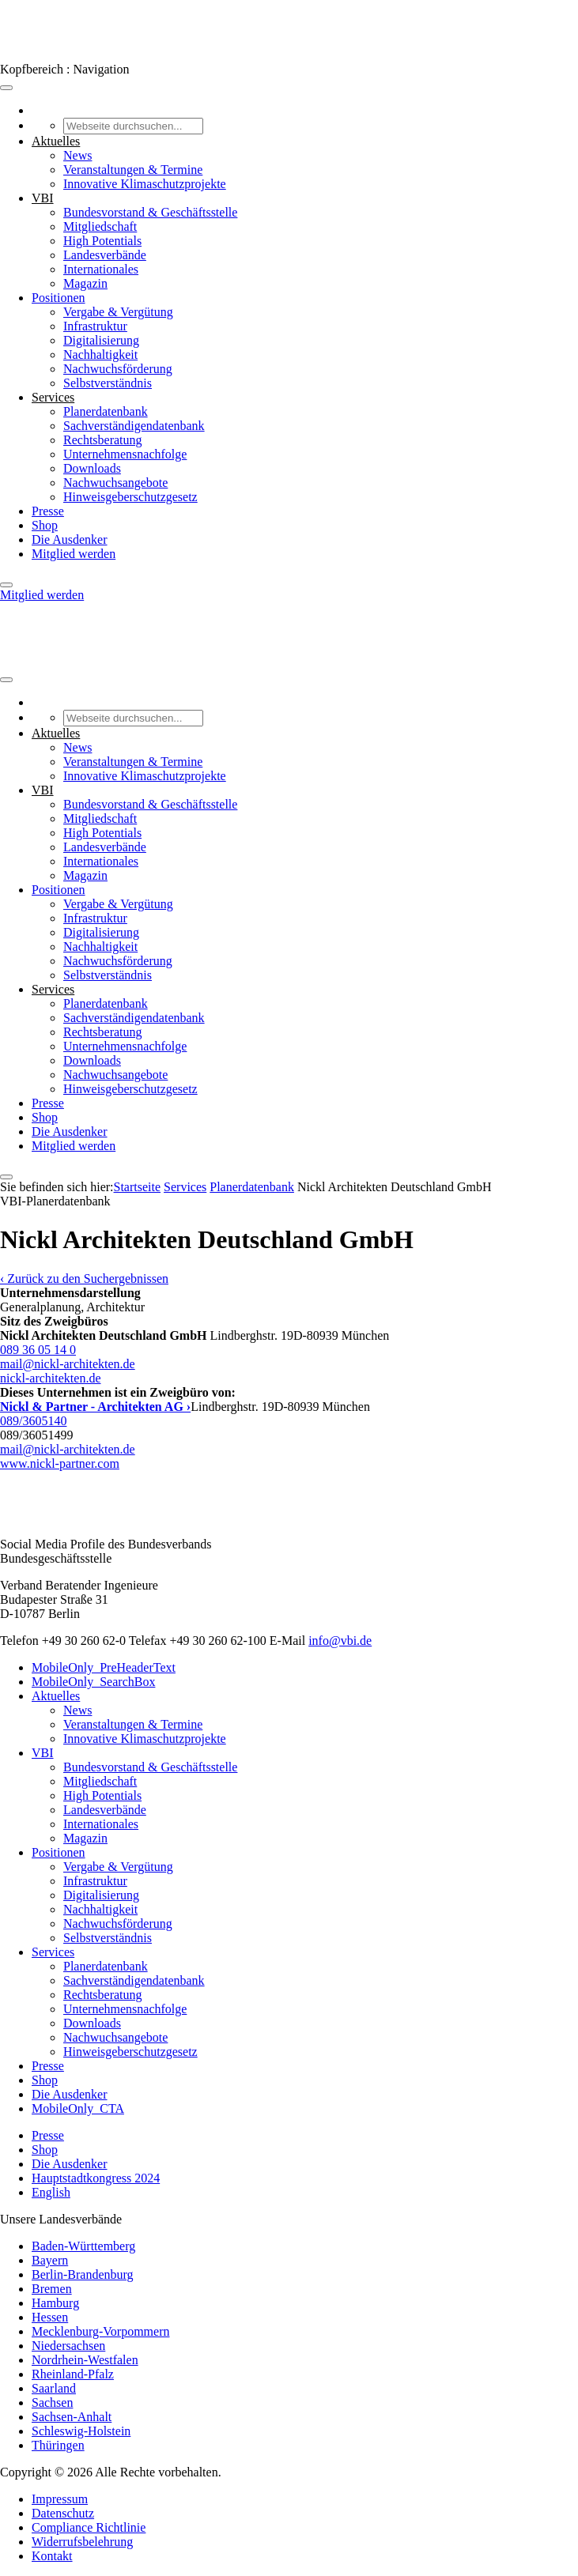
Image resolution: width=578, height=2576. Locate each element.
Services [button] (53, 397)
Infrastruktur (95, 326)
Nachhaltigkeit (100, 354)
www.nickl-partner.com (59, 1463)
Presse (48, 511)
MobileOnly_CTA (78, 2108)
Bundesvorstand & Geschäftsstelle (150, 212)
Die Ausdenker (70, 539)
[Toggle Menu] (6, 87)
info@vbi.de (340, 1640)
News (77, 155)
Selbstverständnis (107, 383)
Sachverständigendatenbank (134, 425)
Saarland (54, 2388)
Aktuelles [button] (56, 141)
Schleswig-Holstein (81, 2431)
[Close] (6, 585)
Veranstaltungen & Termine (132, 169)
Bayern (50, 2260)
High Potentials (102, 240)
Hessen (50, 2317)
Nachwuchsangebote (115, 482)
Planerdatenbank (105, 411)
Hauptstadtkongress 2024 (96, 2178)
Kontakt (52, 2556)
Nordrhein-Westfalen (85, 2360)
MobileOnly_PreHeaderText (104, 1667)
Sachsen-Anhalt (71, 2416)
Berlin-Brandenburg (83, 2274)
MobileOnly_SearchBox (93, 1681)
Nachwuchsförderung (117, 368)
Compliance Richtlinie (88, 2527)
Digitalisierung (101, 340)
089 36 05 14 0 (38, 1349)
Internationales (100, 269)
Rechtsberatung (102, 440)
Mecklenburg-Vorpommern (100, 2331)
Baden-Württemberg (83, 2246)
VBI (43, 1752)
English (51, 2192)
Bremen (52, 2288)
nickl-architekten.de (50, 1378)
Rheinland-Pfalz (73, 2374)
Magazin (85, 283)
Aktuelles (56, 1696)
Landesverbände (104, 255)
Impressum (60, 2499)
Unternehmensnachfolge (125, 454)
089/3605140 (33, 1421)
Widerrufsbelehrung (82, 2541)
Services (185, 1187)
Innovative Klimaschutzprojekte (144, 183)
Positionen (58, 297)
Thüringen (58, 2445)
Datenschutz (63, 2513)
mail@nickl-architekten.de (67, 1364)
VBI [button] (43, 198)
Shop (45, 525)
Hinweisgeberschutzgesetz (130, 497)
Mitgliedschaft (100, 226)
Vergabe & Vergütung (118, 312)
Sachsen (52, 2402)
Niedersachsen (68, 2345)
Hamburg (55, 2303)
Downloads (92, 468)
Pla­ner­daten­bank (252, 1187)
